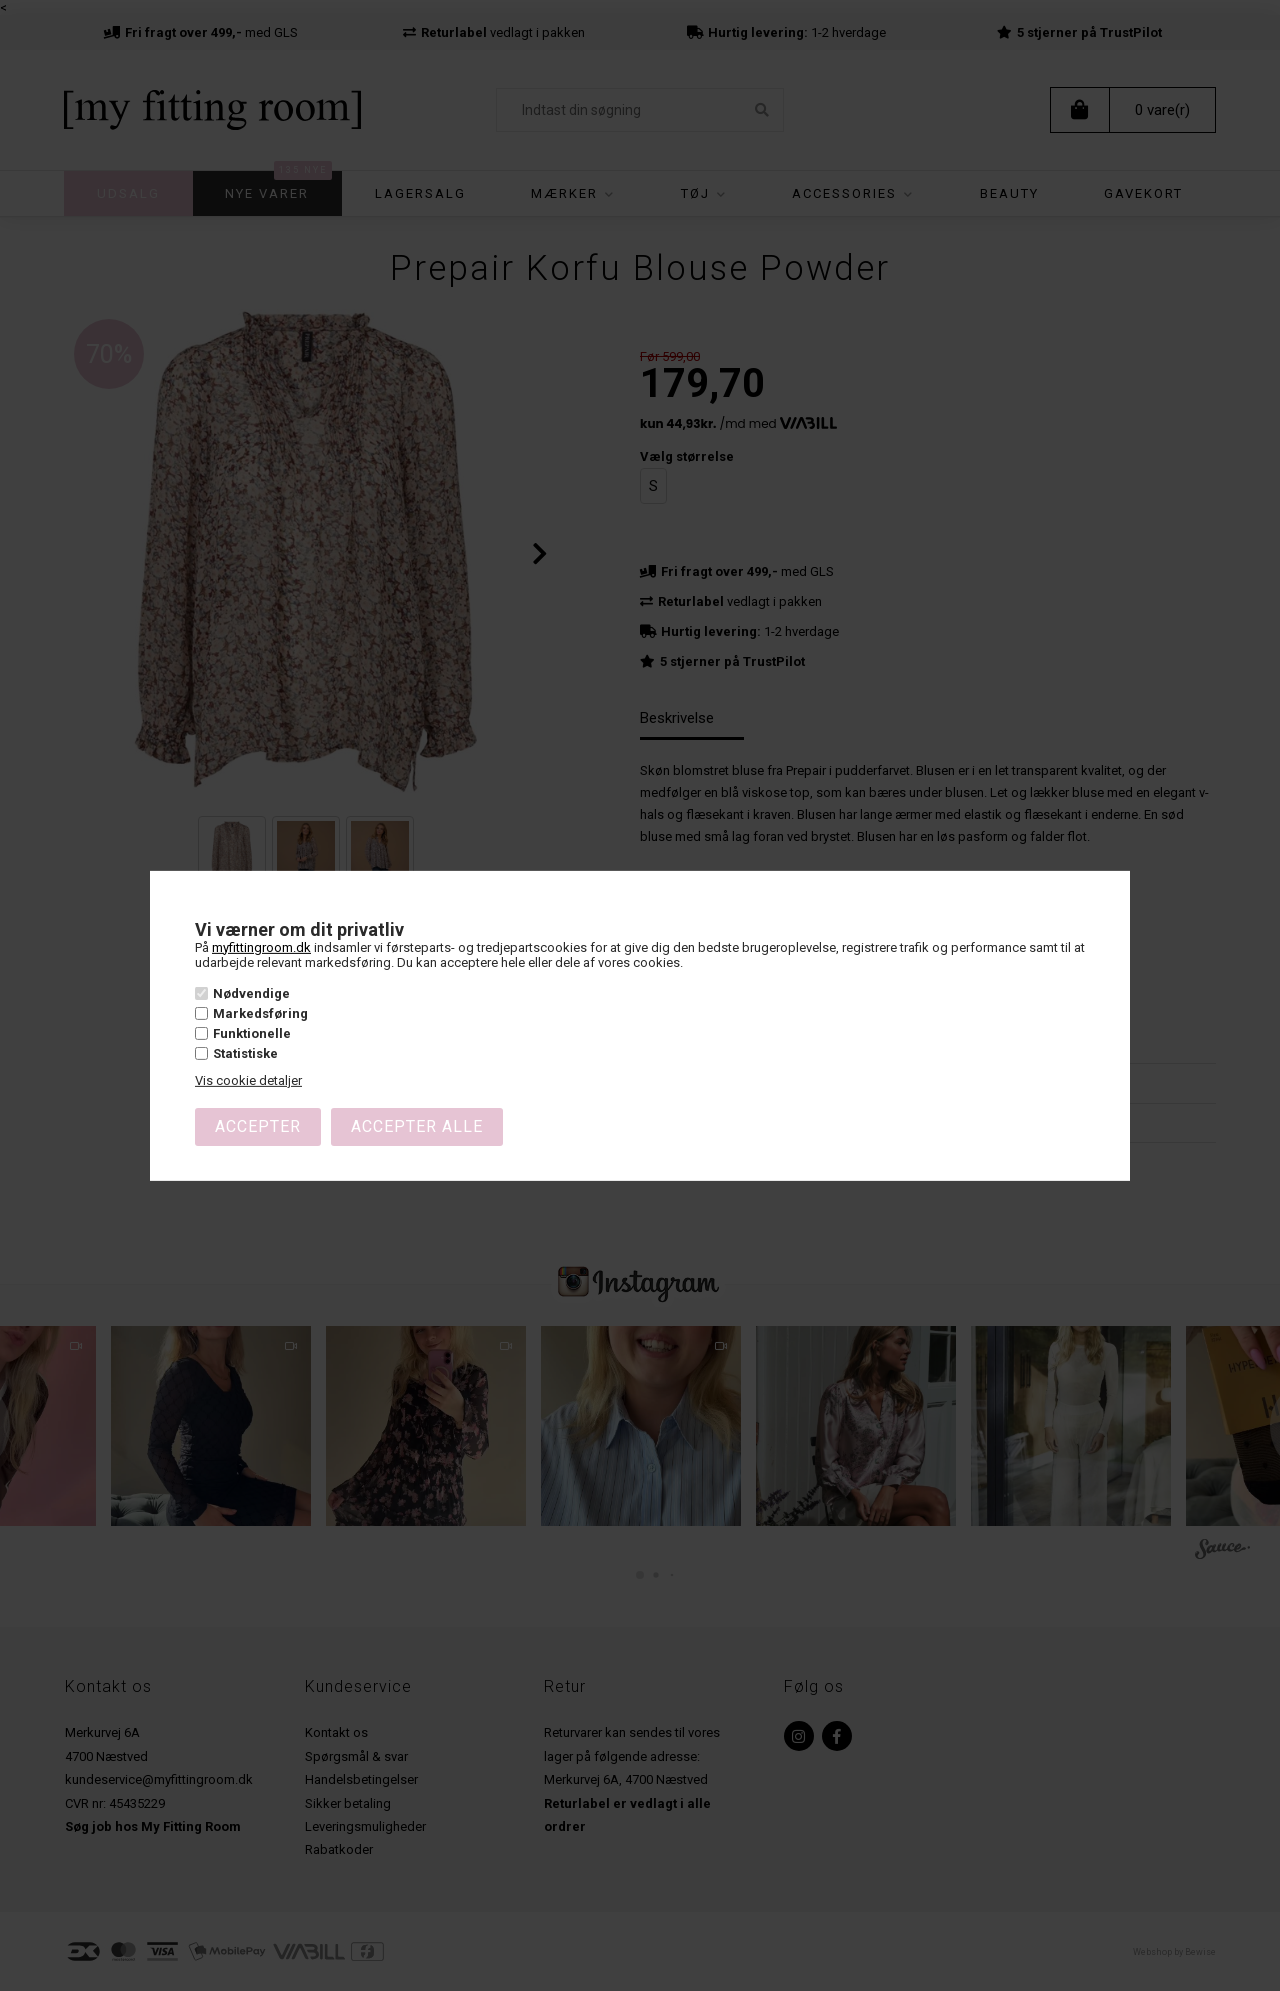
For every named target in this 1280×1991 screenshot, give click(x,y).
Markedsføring (260, 1013)
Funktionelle (252, 1033)
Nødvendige (251, 992)
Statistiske (245, 1053)
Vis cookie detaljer (248, 1080)
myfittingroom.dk (261, 946)
